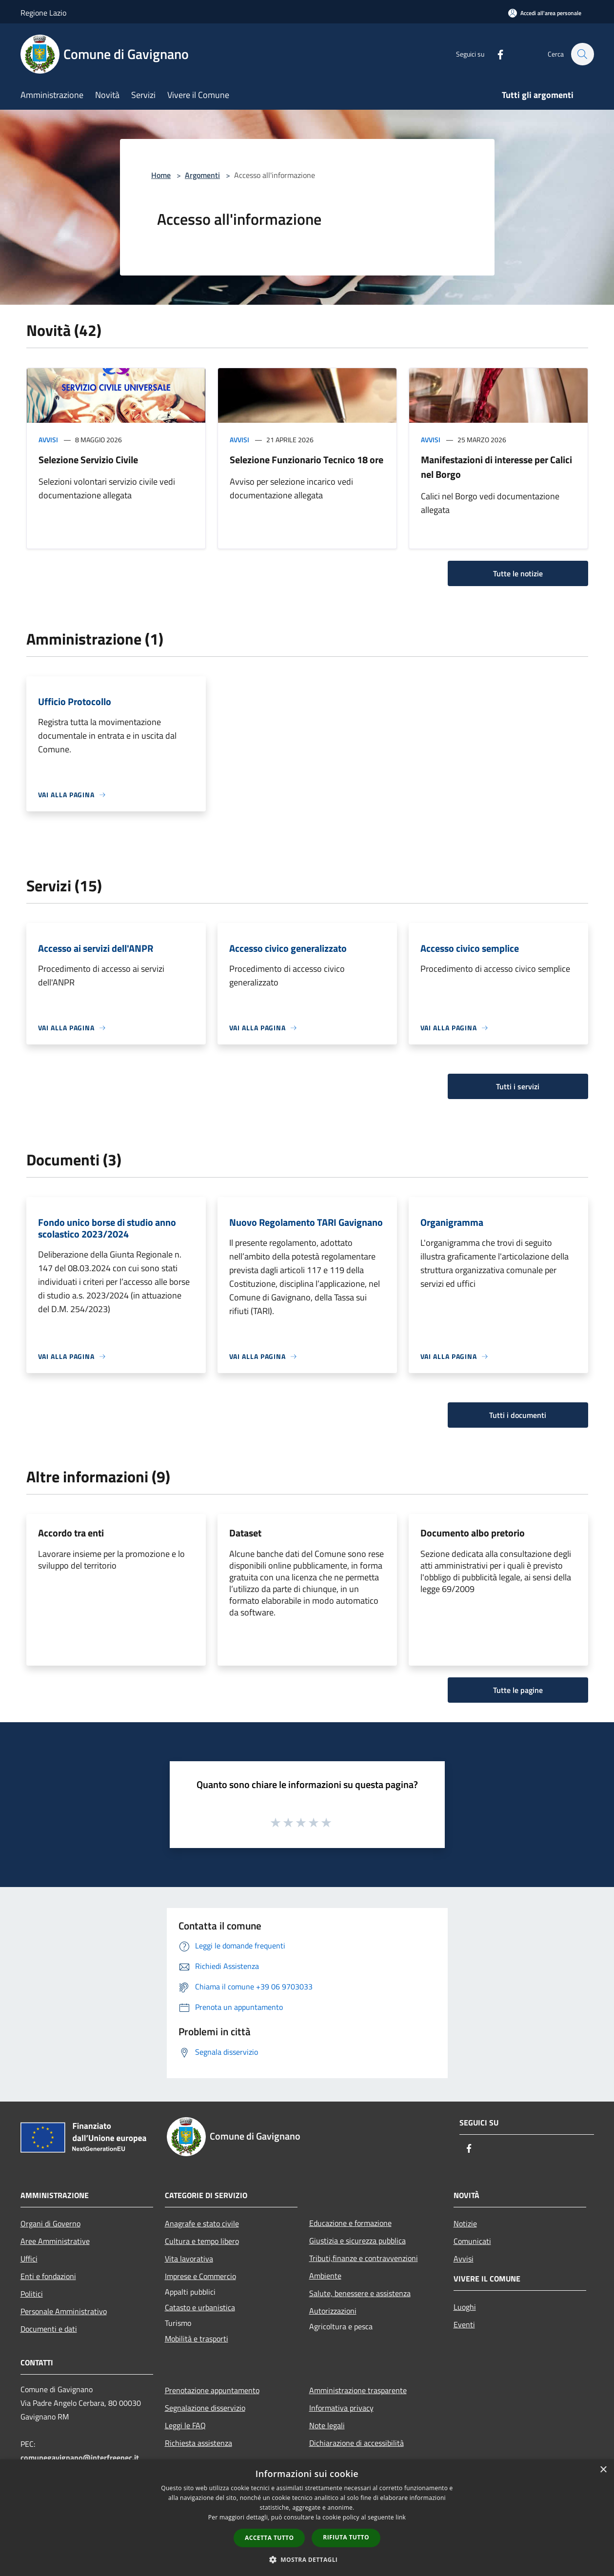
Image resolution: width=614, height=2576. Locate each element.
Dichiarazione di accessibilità (356, 2443)
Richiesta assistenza (198, 2443)
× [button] (603, 2470)
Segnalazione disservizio (205, 2408)
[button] (307, 2559)
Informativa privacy (341, 2408)
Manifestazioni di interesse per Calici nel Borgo (496, 467)
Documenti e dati (48, 2329)
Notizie (465, 2223)
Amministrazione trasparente (358, 2390)
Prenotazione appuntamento (212, 2390)
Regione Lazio (43, 13)
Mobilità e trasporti (196, 2338)
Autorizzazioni (333, 2311)
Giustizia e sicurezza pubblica (357, 2240)
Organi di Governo (50, 2223)
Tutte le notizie (518, 573)
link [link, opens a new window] (401, 2517)
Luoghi (465, 2307)
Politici (31, 2294)
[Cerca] (582, 54)
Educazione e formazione (350, 2223)
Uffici (29, 2258)
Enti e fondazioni (48, 2276)
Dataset (245, 1532)
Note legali (327, 2425)
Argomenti (202, 175)
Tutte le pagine (518, 1690)
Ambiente (325, 2275)
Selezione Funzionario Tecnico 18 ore (306, 459)
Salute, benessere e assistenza (360, 2293)
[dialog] (307, 2517)
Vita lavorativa (189, 2258)
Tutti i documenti (517, 1415)
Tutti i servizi (517, 1086)
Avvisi (48, 439)
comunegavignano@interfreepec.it (79, 2457)
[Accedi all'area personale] (544, 12)
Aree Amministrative (55, 2241)
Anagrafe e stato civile (202, 2223)
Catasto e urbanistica (200, 2307)
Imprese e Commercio (200, 2276)
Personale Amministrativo (63, 2311)
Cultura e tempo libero (202, 2241)
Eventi (464, 2324)
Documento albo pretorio (472, 1532)
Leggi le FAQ (185, 2425)
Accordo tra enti (71, 1532)
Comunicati (472, 2241)
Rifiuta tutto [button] (346, 2537)
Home (161, 175)
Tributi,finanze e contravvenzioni (363, 2258)
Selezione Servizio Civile (88, 459)
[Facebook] (495, 53)
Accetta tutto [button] (269, 2538)
